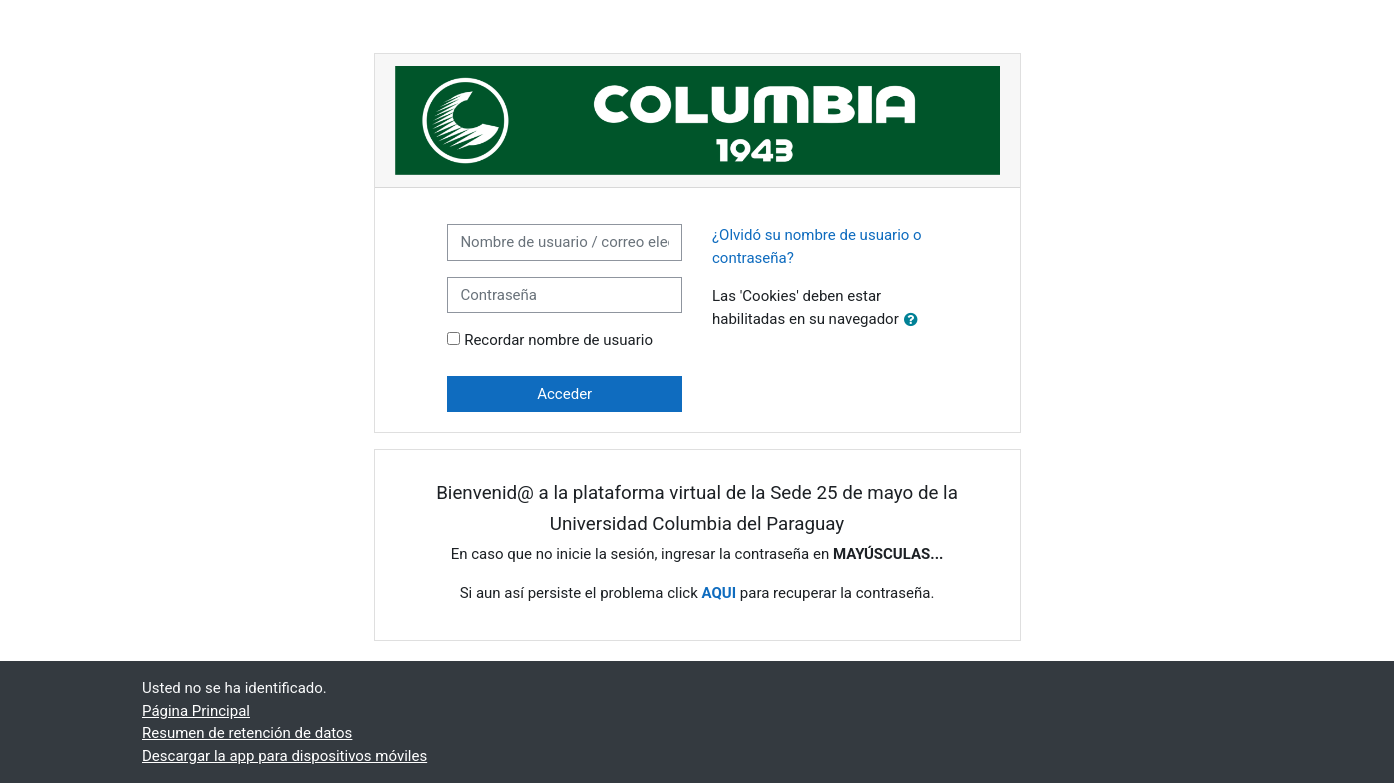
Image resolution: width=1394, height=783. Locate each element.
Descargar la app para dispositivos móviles (284, 756)
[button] (915, 320)
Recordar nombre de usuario (558, 340)
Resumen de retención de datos (247, 733)
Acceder (564, 394)
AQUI (718, 593)
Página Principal (196, 711)
